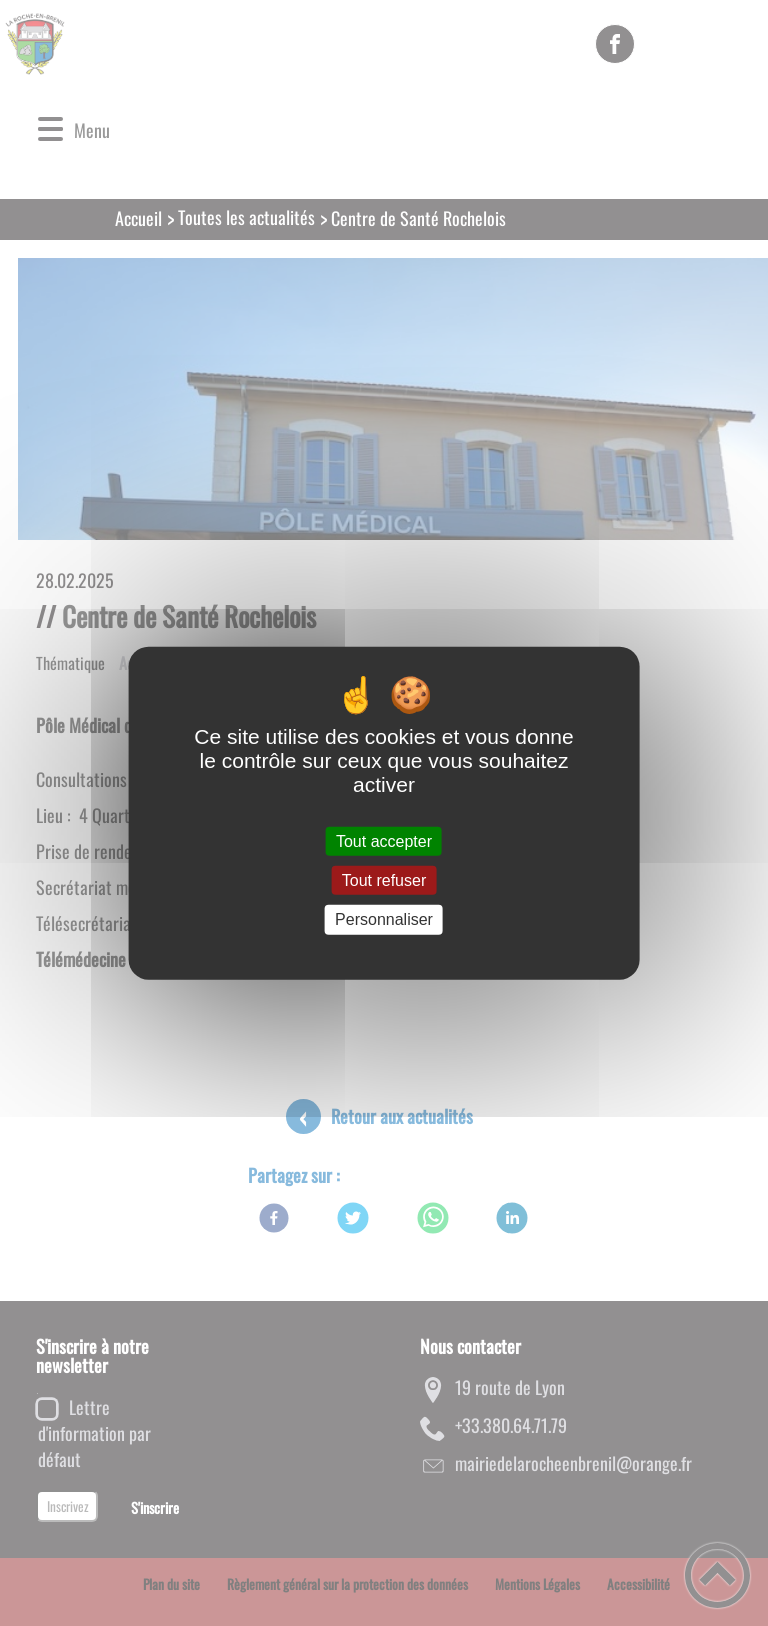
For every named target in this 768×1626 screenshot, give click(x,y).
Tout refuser (384, 880)
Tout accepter (384, 841)
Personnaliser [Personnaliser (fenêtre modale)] (384, 919)
